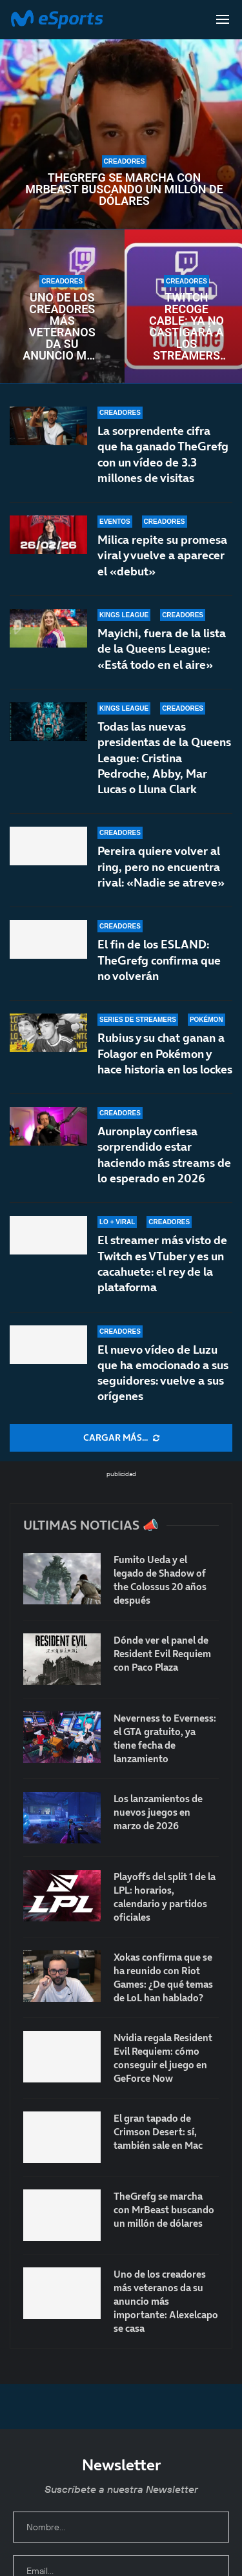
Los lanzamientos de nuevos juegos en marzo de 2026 (158, 1812)
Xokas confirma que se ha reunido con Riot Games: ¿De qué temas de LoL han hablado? (163, 1977)
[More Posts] (121, 1438)
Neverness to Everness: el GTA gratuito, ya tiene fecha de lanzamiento (165, 1738)
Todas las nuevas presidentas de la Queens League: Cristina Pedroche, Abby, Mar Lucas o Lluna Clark (164, 759)
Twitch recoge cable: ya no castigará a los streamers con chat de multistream (187, 326)
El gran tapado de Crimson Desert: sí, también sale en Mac (158, 2131)
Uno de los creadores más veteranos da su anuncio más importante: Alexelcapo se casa (62, 326)
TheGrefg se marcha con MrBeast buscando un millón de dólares (124, 189)
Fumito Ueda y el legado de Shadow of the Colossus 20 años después (160, 1580)
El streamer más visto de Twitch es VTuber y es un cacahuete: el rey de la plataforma (162, 1268)
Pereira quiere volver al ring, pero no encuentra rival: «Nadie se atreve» (161, 875)
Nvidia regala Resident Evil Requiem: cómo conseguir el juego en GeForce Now (163, 2058)
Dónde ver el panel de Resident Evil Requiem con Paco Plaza (162, 1653)
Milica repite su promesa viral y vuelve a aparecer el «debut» (162, 555)
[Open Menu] (222, 19)
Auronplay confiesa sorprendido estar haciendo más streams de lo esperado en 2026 (164, 1170)
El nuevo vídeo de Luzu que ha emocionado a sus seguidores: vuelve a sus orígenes (162, 1373)
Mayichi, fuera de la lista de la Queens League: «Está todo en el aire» (161, 649)
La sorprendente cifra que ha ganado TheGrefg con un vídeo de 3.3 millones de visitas (162, 454)
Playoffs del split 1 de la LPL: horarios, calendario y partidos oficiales (165, 1897)
